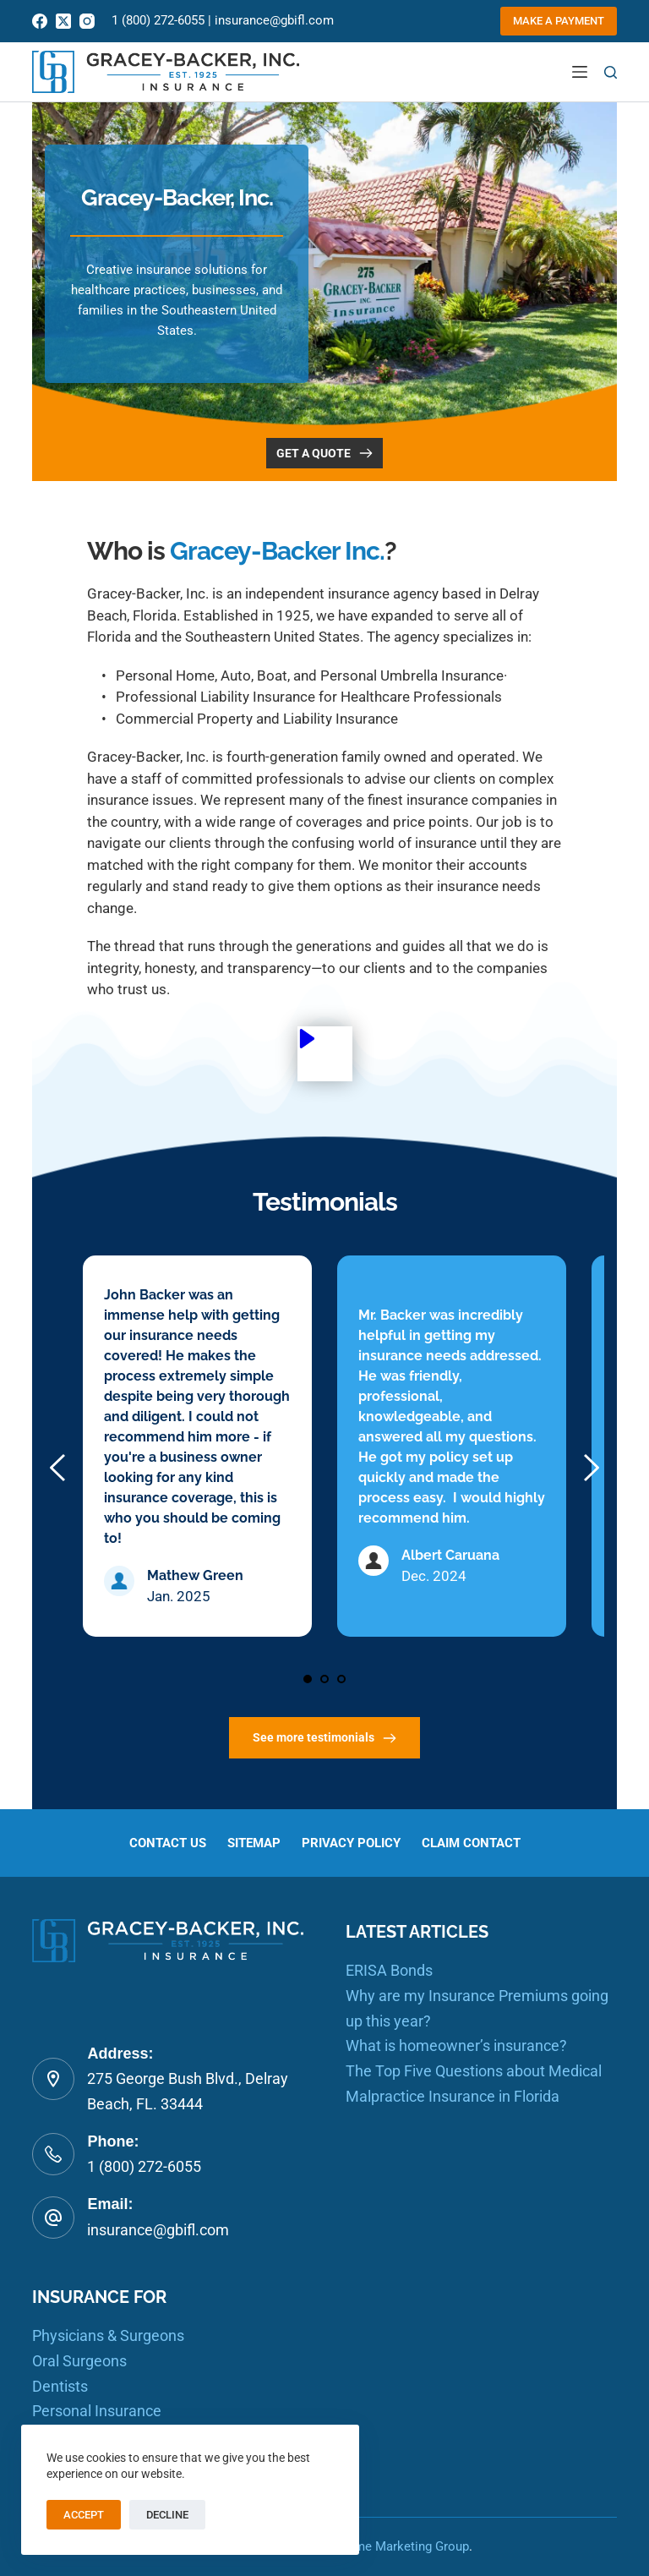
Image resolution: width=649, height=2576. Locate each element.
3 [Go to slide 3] (341, 1679)
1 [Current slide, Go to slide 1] (307, 1679)
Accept (83, 2514)
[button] (324, 1053)
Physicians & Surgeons (108, 2336)
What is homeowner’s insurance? (456, 2046)
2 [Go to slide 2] (324, 1679)
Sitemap (250, 1843)
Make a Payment (558, 20)
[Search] (610, 72)
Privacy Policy (352, 1843)
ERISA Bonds (389, 1971)
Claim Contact (479, 1843)
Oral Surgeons (79, 2361)
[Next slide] (590, 1467)
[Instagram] (87, 21)
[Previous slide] (58, 1467)
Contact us (158, 1843)
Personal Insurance (96, 2411)
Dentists (60, 2386)
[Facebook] (39, 21)
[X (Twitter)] (63, 21)
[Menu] (579, 71)
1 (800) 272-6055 (158, 20)
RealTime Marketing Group (394, 2546)
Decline (167, 2514)
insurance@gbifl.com (274, 20)
